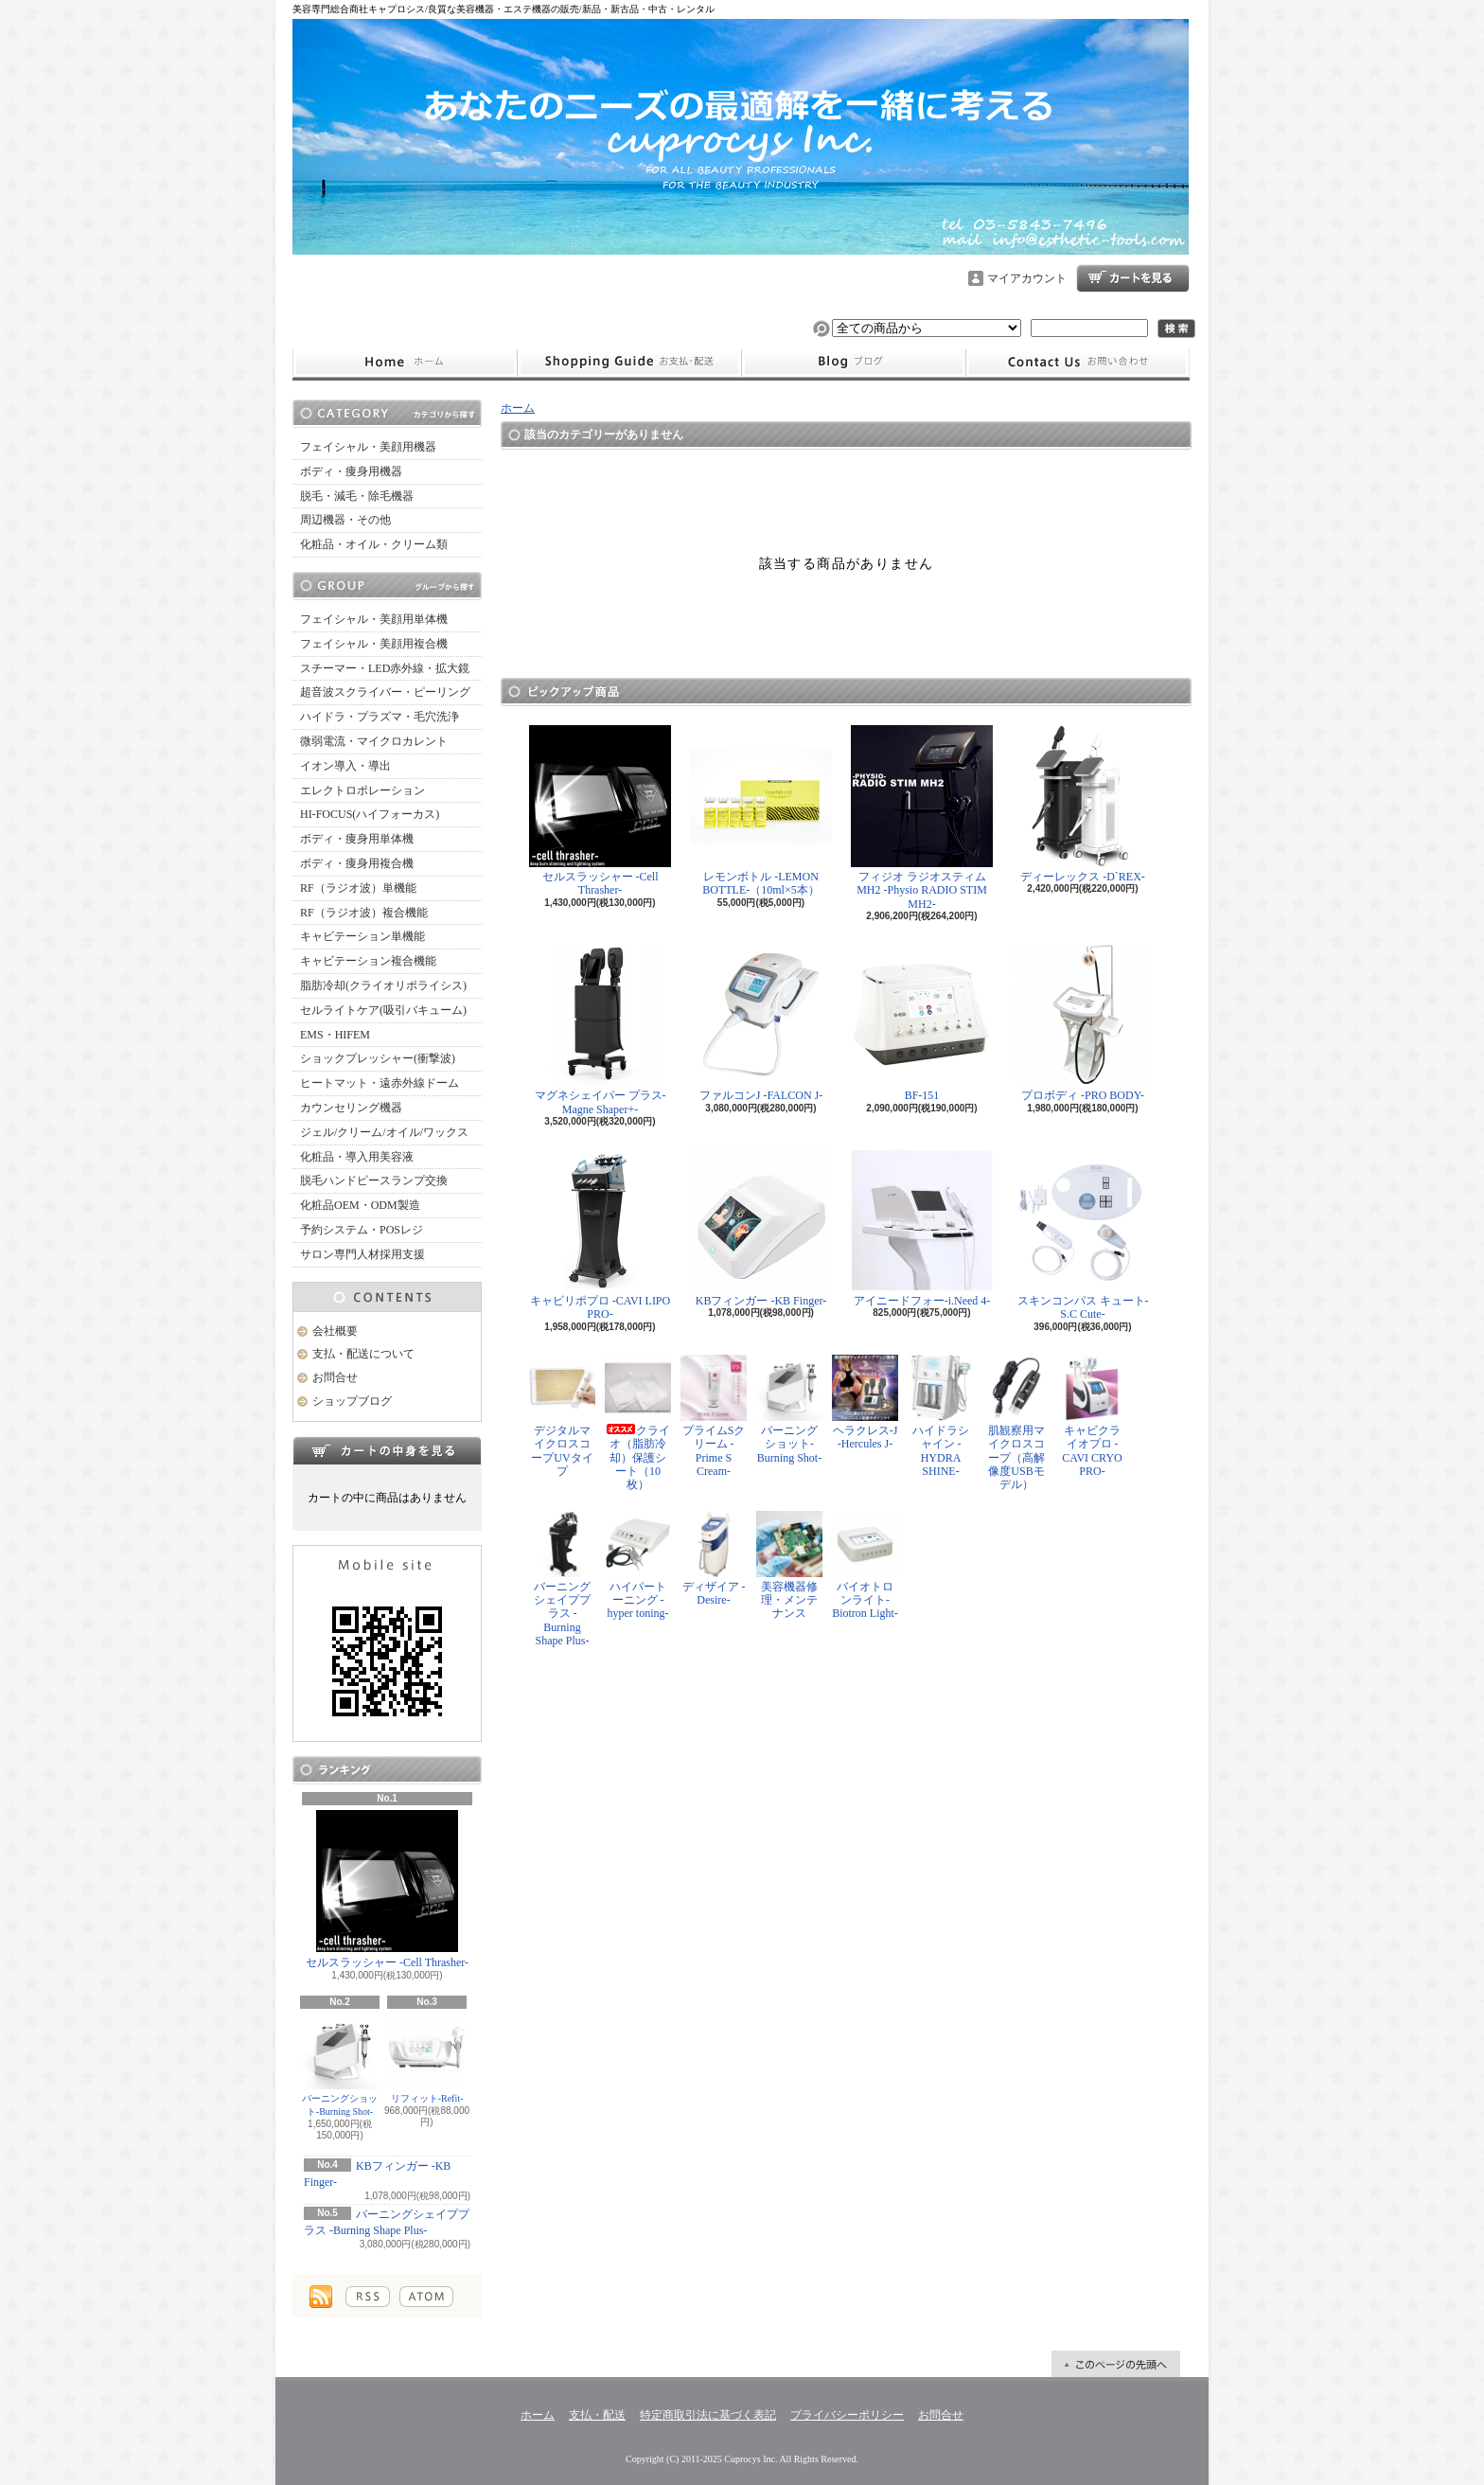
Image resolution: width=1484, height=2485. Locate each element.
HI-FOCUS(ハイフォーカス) (369, 814)
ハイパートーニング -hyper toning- (638, 1566)
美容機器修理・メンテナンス (789, 1566)
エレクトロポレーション (362, 790)
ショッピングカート (1133, 278)
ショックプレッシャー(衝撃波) (377, 1058)
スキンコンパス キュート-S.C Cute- (1083, 1235)
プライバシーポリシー (847, 2415)
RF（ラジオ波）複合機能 (364, 912)
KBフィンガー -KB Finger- (761, 1228)
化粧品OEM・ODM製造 (360, 1205)
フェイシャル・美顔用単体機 (374, 619)
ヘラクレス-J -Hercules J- (865, 1402)
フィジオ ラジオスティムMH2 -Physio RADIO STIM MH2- (922, 818)
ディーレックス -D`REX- (1083, 804)
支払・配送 (597, 2415)
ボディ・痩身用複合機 (357, 863)
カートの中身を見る (387, 1450)
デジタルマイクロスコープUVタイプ (562, 1416)
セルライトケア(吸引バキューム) (383, 1010)
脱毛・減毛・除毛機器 (357, 496)
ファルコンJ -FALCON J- (761, 1023)
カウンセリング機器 (351, 1107)
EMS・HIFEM (335, 1034)
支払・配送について (629, 362)
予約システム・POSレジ (361, 1229)
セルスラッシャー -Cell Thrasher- (387, 1889)
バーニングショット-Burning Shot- (340, 2065)
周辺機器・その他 (345, 519)
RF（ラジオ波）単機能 (358, 888)
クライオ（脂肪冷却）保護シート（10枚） (638, 1423)
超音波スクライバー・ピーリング (385, 692)
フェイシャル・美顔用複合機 (374, 643)
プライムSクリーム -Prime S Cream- (713, 1416)
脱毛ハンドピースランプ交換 (374, 1180)
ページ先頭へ (1115, 2364)
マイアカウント (1027, 278)
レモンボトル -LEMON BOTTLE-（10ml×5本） (761, 810)
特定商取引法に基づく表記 (708, 2415)
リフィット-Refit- (427, 2058)
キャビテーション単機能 (362, 936)
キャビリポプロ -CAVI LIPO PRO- (600, 1235)
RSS (367, 2296)
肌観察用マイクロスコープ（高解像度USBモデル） (1016, 1423)
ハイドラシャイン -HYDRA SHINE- (941, 1416)
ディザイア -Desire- (713, 1558)
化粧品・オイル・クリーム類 (374, 544)
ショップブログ (853, 362)
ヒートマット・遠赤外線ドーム (379, 1083)
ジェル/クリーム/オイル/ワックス (384, 1132)
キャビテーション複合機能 (368, 960)
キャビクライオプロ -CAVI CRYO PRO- (1092, 1416)
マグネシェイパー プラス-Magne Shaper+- (600, 1029)
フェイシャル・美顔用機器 (368, 446)
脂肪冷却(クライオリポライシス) (383, 985)
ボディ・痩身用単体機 (357, 838)
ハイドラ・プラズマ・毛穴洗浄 (379, 716)
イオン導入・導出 (345, 765)
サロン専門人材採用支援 (362, 1254)
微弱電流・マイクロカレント (374, 741)
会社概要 (335, 1331)
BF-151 (922, 1023)
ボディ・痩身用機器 (351, 471)
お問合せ (1078, 362)
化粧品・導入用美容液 (357, 1156)
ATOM (426, 2296)
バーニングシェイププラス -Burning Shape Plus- (562, 1579)
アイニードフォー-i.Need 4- (922, 1228)
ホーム (404, 362)
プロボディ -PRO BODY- (1083, 1023)
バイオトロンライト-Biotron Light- (865, 1566)
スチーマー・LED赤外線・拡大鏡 (384, 668)
